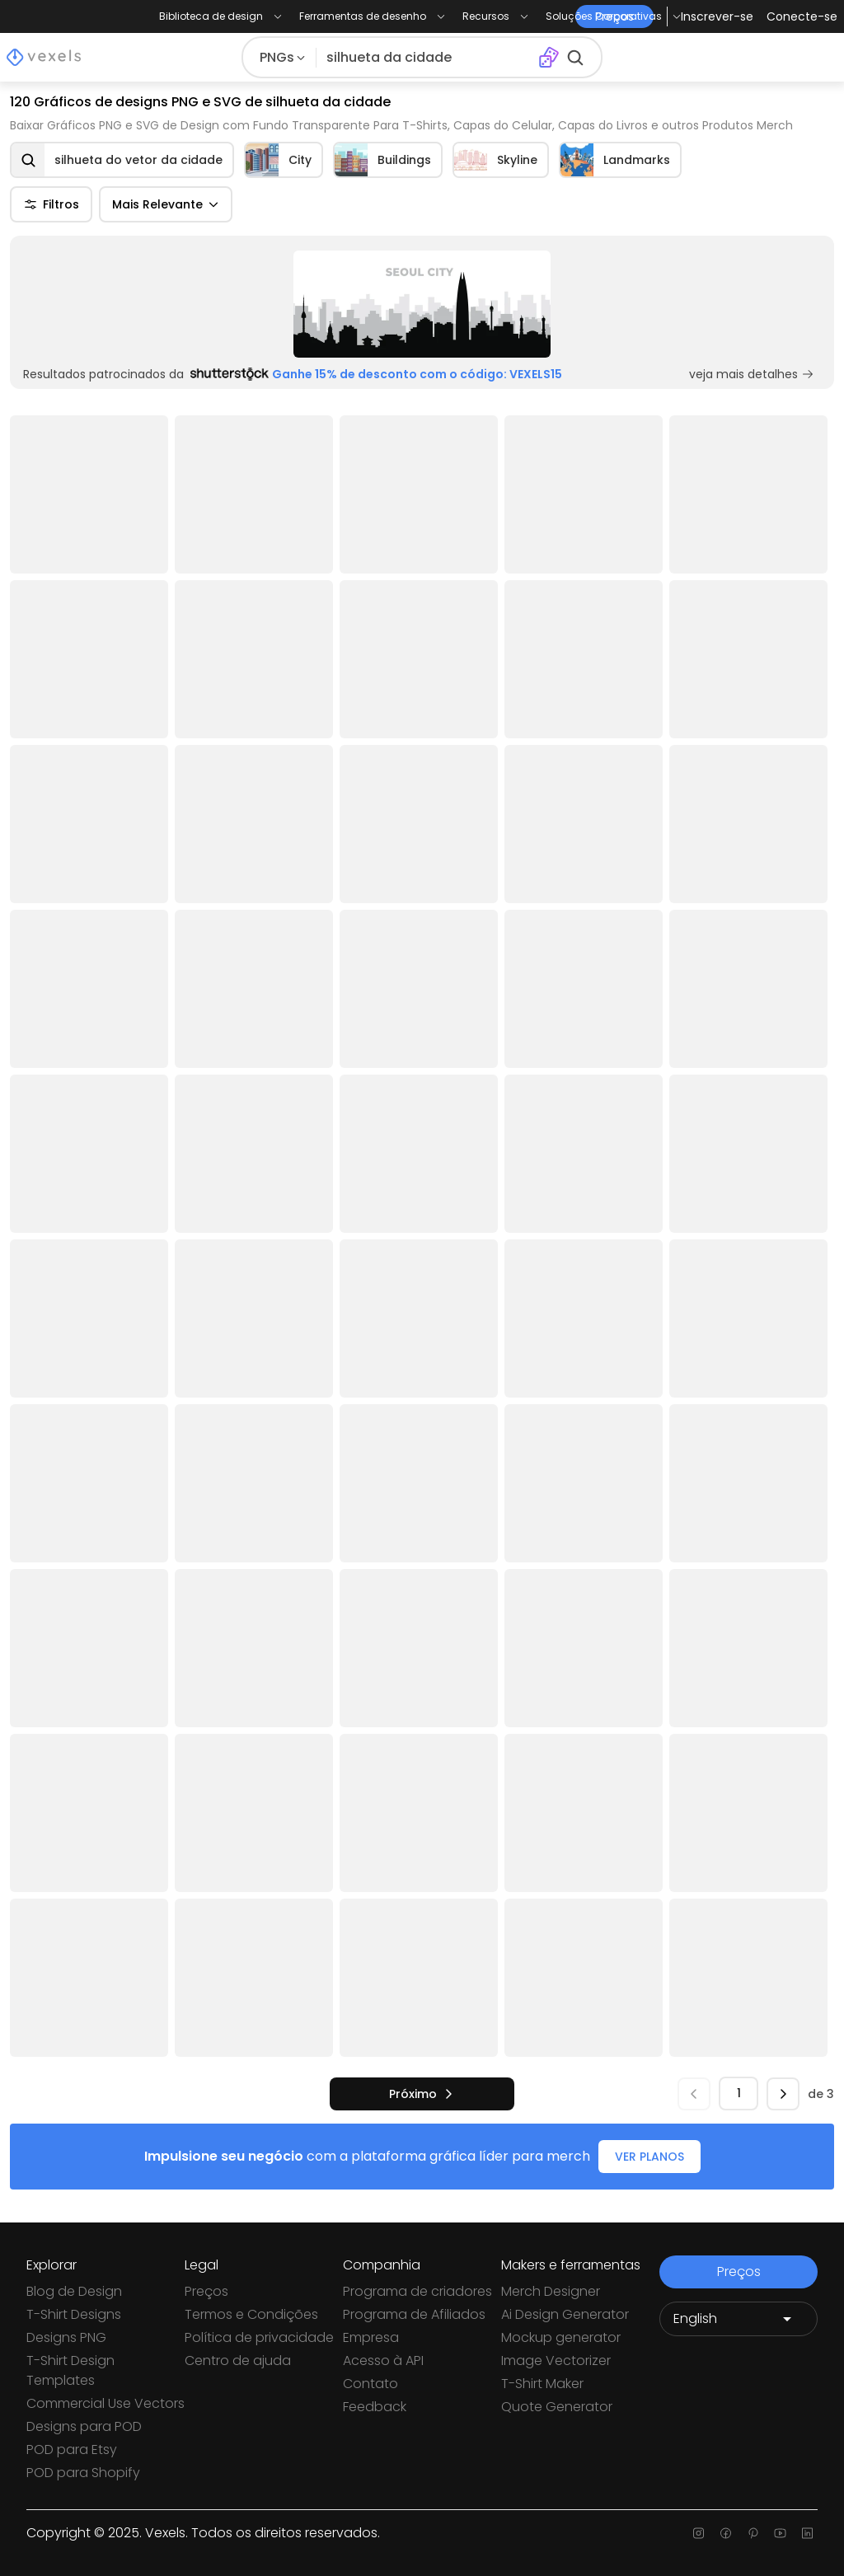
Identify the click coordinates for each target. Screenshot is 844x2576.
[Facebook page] (725, 2533)
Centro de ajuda (238, 2360)
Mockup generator (561, 2337)
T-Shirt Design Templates (70, 2370)
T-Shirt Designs (73, 2314)
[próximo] (422, 2093)
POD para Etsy (71, 2449)
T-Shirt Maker (542, 2383)
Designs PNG (66, 2337)
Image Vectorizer (556, 2360)
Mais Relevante (165, 204)
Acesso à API (383, 2360)
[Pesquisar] (427, 58)
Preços (206, 2291)
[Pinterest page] (753, 2533)
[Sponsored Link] (422, 304)
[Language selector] (738, 2319)
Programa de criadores (417, 2291)
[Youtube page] (780, 2533)
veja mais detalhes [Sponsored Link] (751, 374)
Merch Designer (550, 2291)
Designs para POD (84, 2426)
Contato (370, 2383)
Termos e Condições (251, 2314)
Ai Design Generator (565, 2314)
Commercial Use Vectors (105, 2403)
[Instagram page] (698, 2533)
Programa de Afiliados (414, 2314)
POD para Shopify (83, 2472)
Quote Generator (556, 2406)
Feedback (374, 2406)
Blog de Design (74, 2291)
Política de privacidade (259, 2337)
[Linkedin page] (807, 2533)
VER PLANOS (649, 2156)
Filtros (51, 204)
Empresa (371, 2337)
